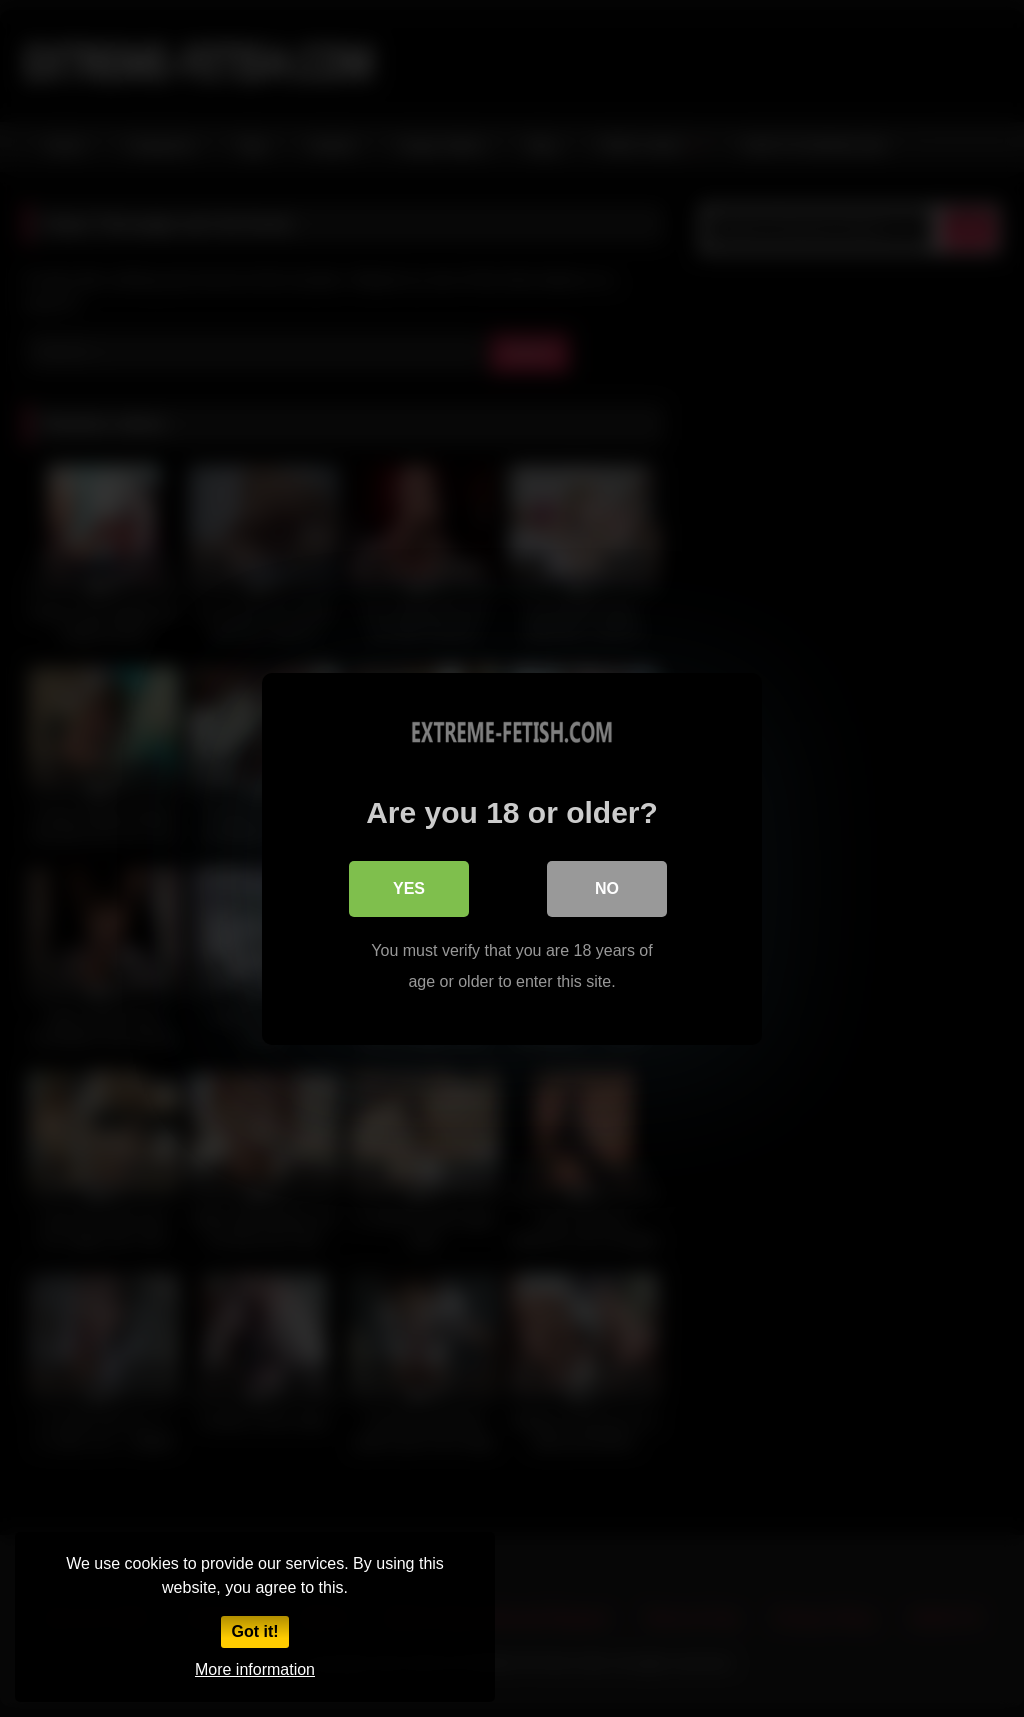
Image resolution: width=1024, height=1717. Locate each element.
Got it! (254, 1631)
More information (255, 1669)
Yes (409, 888)
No (607, 888)
